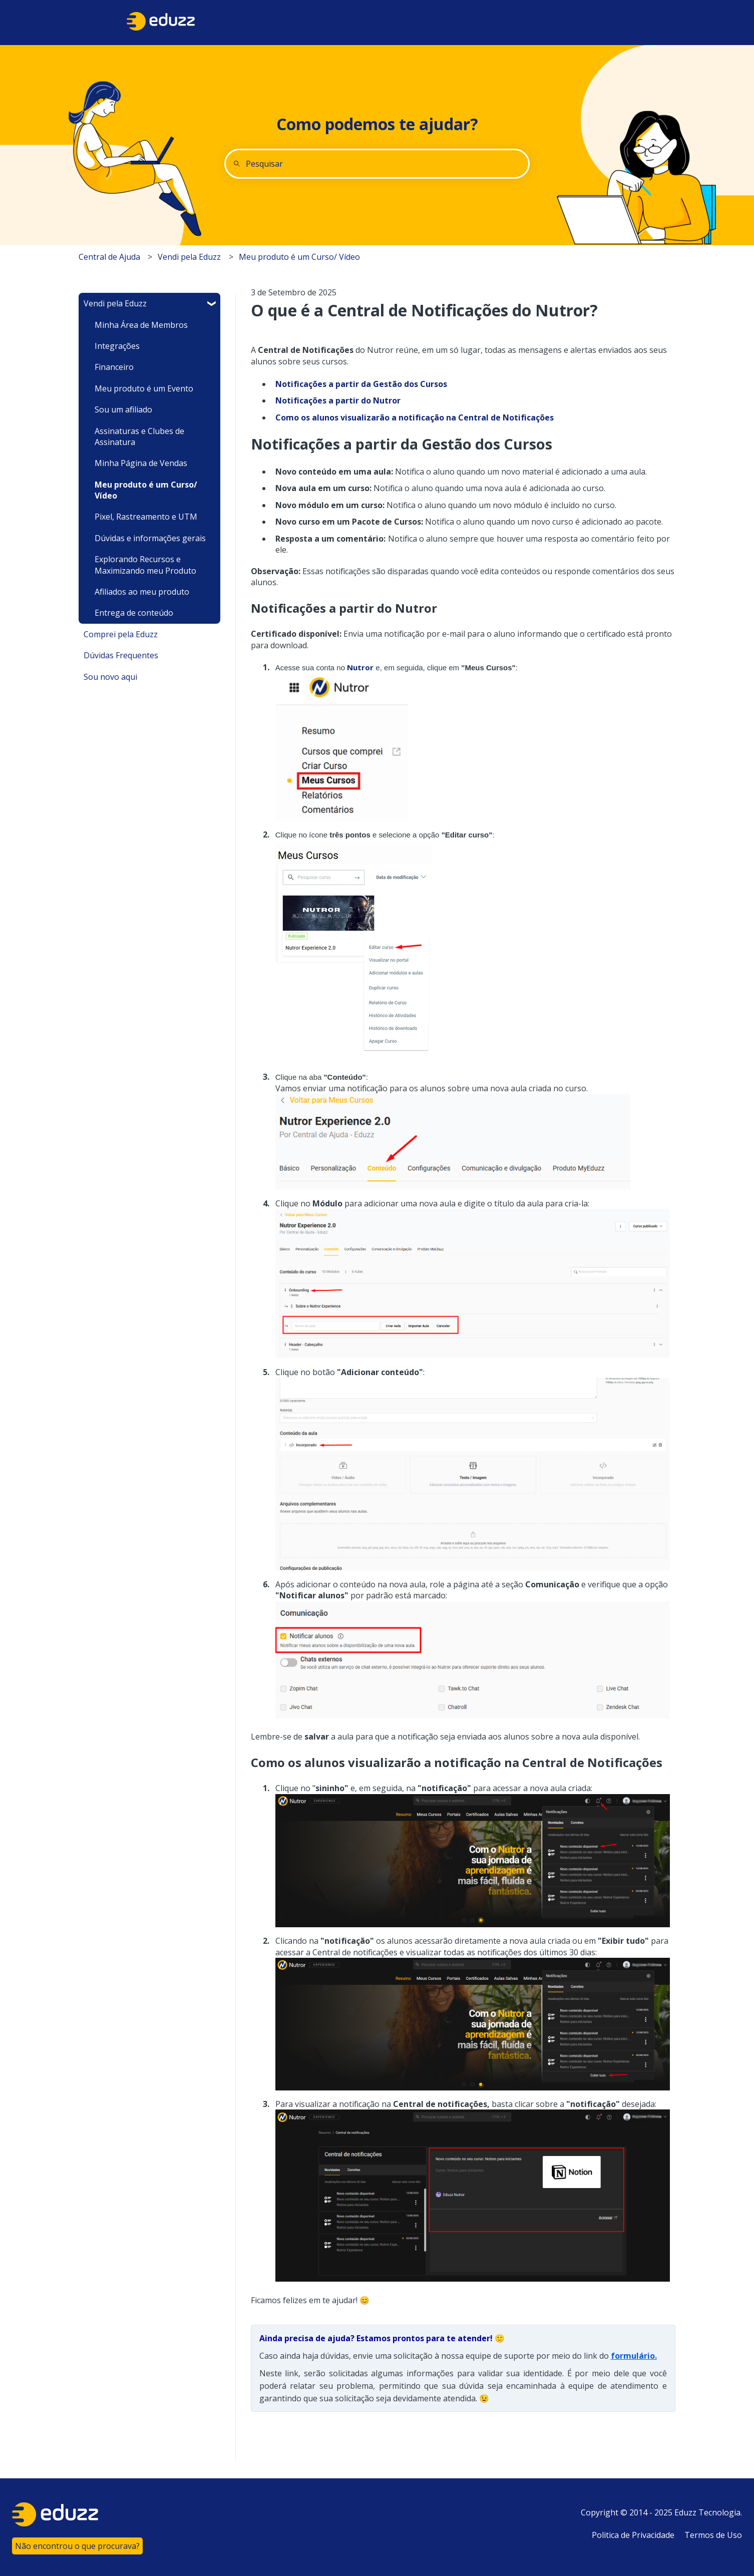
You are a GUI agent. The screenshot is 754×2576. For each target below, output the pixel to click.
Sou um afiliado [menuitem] (123, 409)
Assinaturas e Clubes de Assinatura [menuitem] (139, 436)
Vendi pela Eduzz (189, 256)
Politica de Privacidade (633, 2534)
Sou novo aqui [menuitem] (110, 676)
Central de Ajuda (109, 256)
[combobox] (377, 164)
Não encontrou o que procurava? (77, 2545)
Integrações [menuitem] (117, 345)
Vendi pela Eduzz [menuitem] (115, 303)
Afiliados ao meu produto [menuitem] (142, 591)
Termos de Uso (713, 2534)
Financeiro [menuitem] (114, 366)
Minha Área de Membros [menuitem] (141, 324)
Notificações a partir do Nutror (338, 400)
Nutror (360, 667)
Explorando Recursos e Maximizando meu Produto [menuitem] (145, 565)
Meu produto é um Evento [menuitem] (144, 388)
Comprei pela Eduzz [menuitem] (121, 634)
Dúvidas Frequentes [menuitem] (121, 655)
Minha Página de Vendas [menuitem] (141, 463)
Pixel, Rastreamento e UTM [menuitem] (146, 516)
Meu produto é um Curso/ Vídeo (299, 256)
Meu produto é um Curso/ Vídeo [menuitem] (146, 490)
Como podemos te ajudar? (377, 124)
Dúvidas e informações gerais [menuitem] (150, 538)
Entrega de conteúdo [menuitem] (134, 612)
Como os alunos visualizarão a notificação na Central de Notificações (414, 417)
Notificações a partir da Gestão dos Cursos (361, 383)
